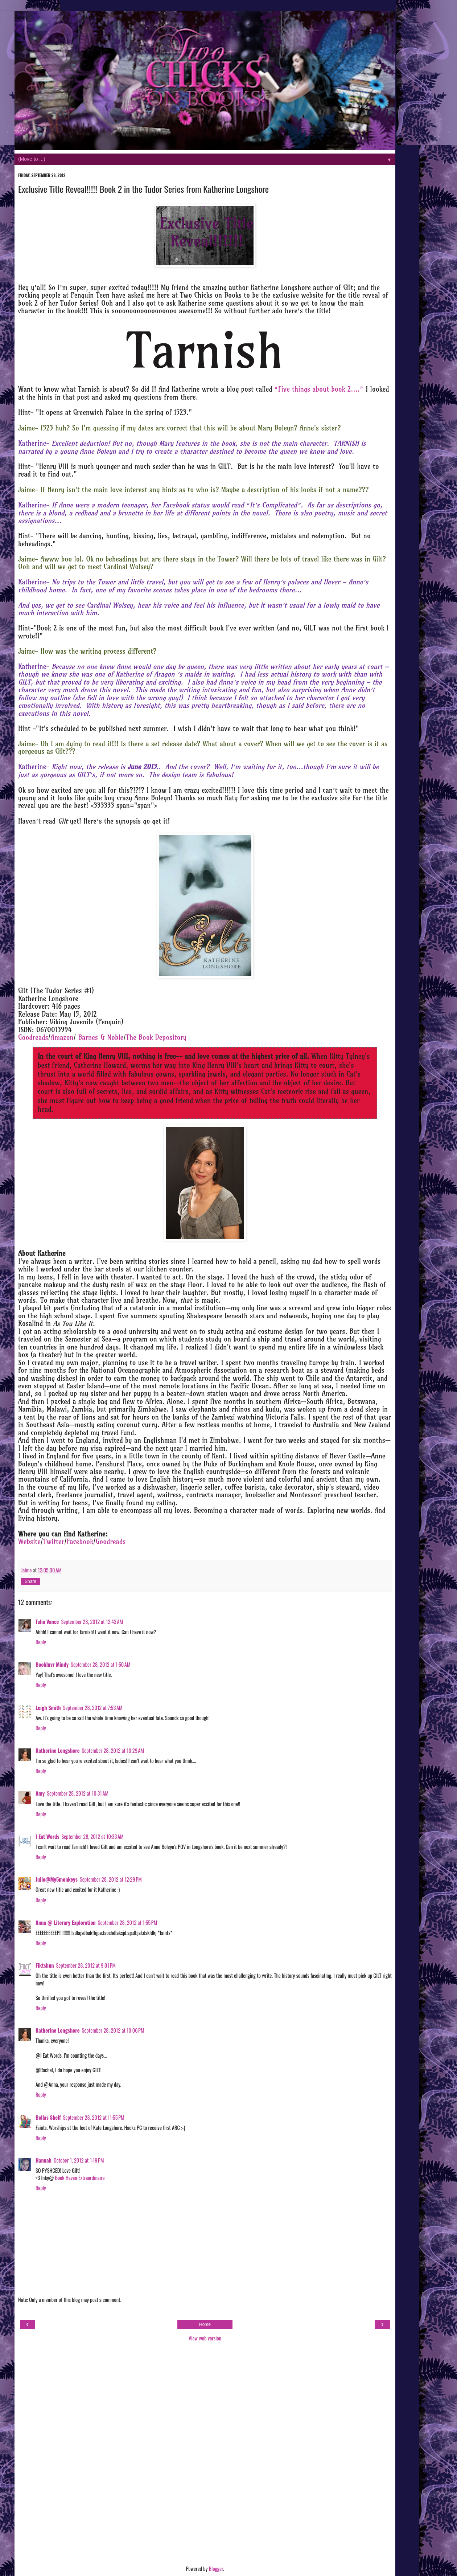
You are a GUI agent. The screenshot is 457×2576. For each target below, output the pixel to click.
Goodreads (33, 1037)
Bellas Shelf (48, 2117)
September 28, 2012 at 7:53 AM (93, 1707)
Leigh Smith (48, 1707)
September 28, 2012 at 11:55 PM (93, 2117)
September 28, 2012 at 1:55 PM (127, 1922)
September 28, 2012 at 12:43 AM (92, 1621)
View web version (205, 2338)
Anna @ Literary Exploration (66, 1922)
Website (29, 1542)
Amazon (61, 1037)
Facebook (80, 1542)
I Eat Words (47, 1836)
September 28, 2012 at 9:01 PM (86, 1965)
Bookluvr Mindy (52, 1664)
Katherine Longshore (58, 1750)
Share (30, 1581)
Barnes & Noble (101, 1037)
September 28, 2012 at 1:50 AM (100, 1664)
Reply (41, 1642)
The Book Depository (156, 1037)
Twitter (53, 1542)
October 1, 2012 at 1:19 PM (79, 2160)
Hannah (44, 2160)
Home (205, 2324)
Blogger (216, 2568)
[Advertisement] (205, 2454)
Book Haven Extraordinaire (79, 2177)
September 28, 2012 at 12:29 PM (111, 1879)
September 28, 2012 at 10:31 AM (77, 1793)
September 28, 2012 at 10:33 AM (92, 1836)
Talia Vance (47, 1621)
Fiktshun (45, 1965)
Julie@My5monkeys (57, 1879)
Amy (40, 1793)
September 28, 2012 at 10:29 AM (113, 1750)
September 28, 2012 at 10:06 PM (113, 2030)
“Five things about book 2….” (319, 389)
